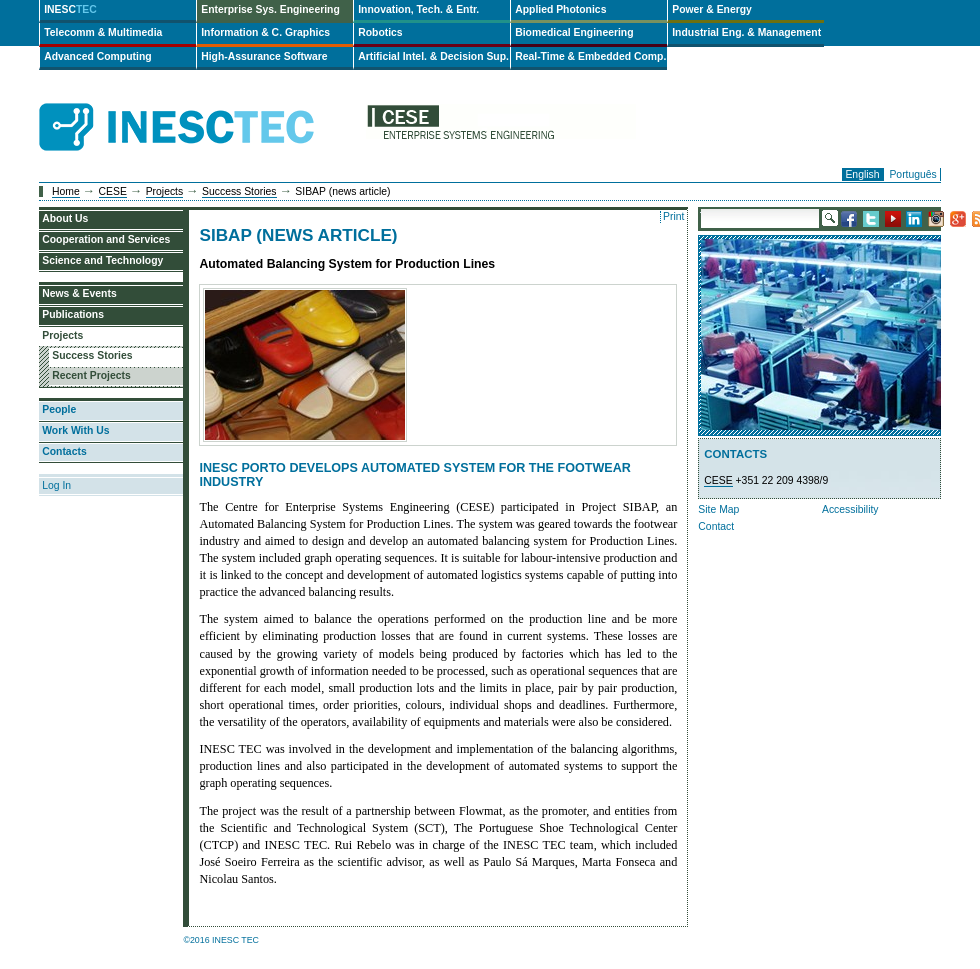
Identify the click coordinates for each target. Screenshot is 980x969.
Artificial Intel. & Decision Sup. (433, 56)
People (59, 409)
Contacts (64, 451)
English (862, 174)
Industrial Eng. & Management (746, 32)
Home (66, 191)
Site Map (718, 509)
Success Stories (239, 191)
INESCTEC (199, 105)
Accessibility (850, 509)
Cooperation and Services (106, 239)
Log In (56, 485)
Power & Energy (712, 9)
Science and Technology (102, 260)
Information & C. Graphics (265, 32)
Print (673, 216)
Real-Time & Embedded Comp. (590, 56)
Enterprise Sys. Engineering (270, 9)
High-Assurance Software (264, 56)
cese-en (501, 127)
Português (912, 174)
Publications (73, 314)
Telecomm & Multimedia (103, 32)
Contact (716, 526)
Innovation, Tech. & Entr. (418, 9)
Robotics (380, 32)
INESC (70, 9)
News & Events (79, 293)
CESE (113, 191)
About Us (65, 218)
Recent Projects (91, 375)
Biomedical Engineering (574, 32)
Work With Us (75, 430)
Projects (165, 191)
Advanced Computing (97, 56)
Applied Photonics (560, 9)
